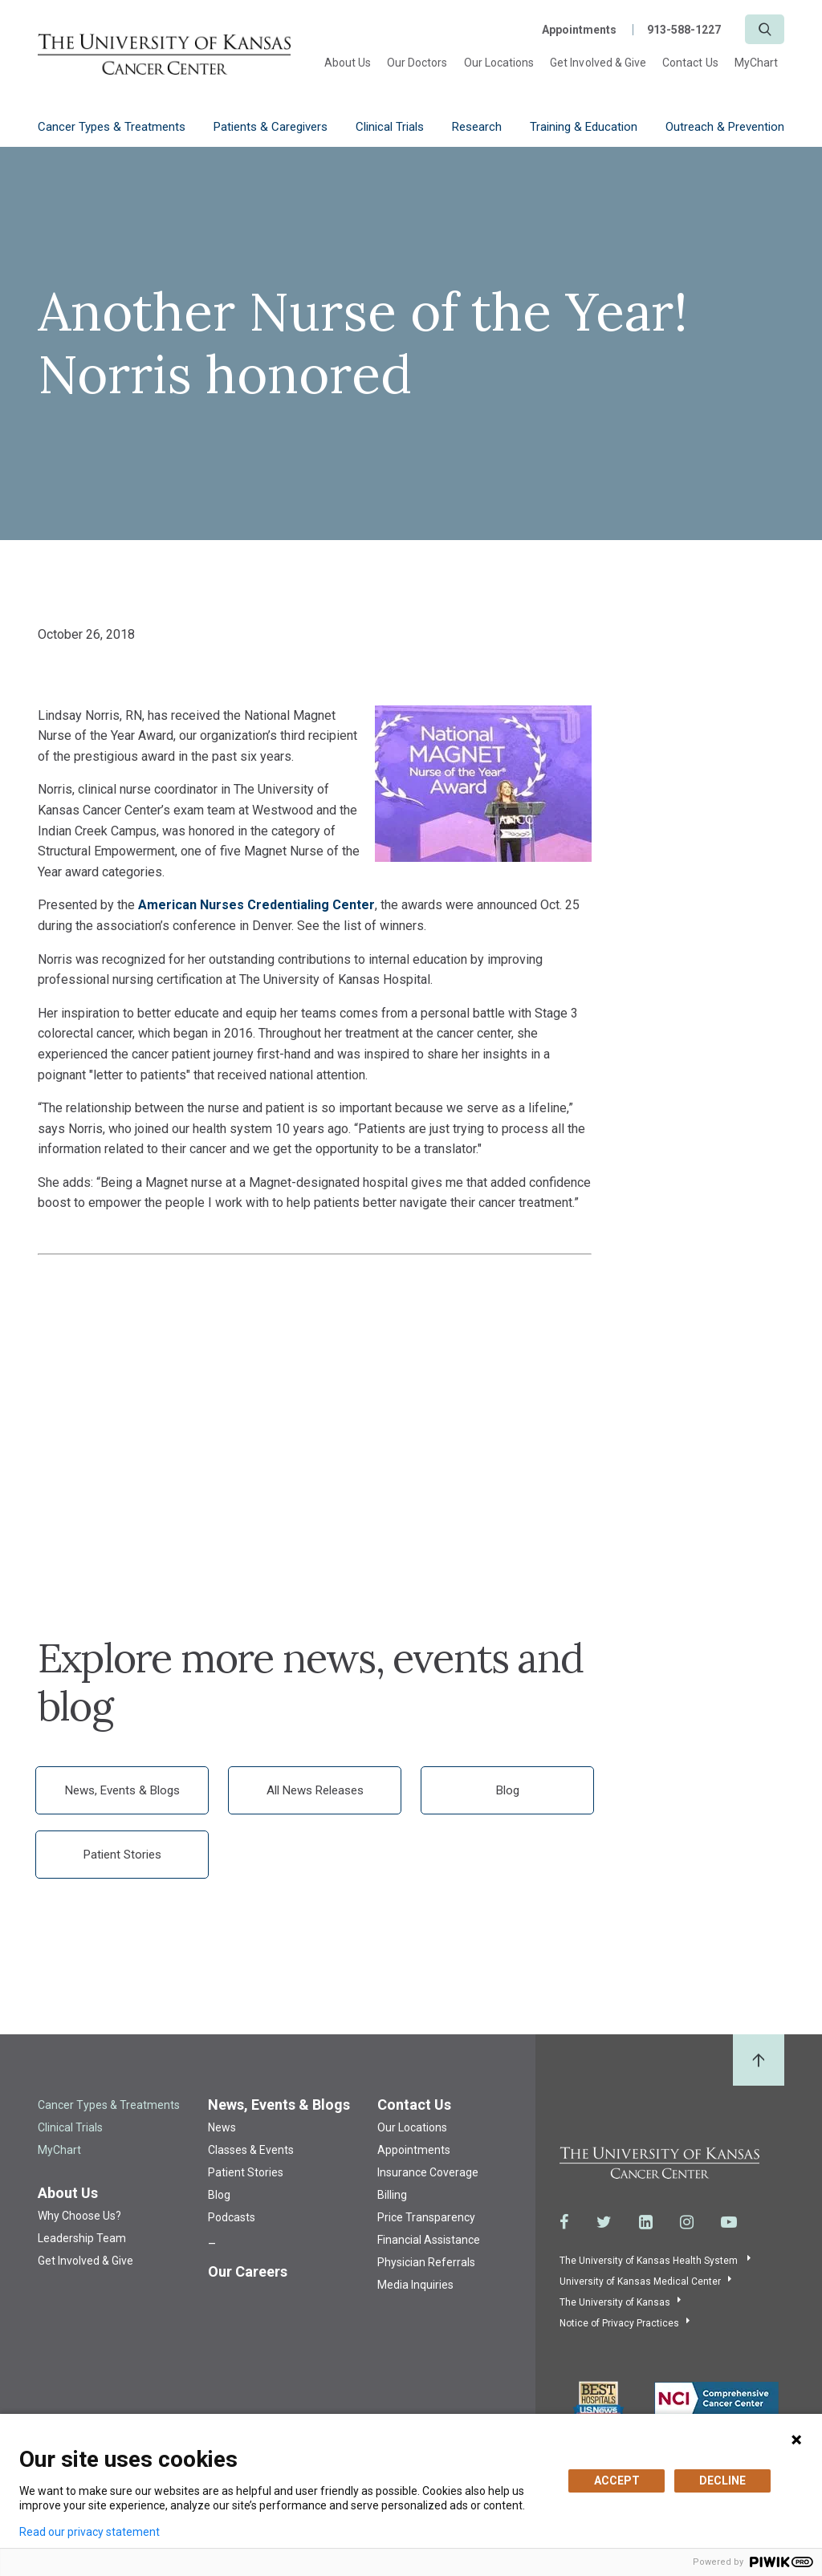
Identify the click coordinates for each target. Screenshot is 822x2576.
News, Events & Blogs (122, 1790)
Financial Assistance (428, 2239)
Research (477, 127)
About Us (347, 62)
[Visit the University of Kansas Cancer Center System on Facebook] (564, 2222)
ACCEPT (617, 2480)
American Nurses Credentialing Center (256, 904)
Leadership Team (82, 2238)
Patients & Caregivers (271, 127)
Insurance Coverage (427, 2172)
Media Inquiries (415, 2284)
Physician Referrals (426, 2262)
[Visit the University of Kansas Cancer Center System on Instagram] (687, 2222)
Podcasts (231, 2217)
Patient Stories (122, 1854)
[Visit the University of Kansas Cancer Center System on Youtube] (729, 2222)
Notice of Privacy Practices (619, 2323)
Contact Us (690, 62)
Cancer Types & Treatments (111, 127)
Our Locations (499, 62)
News (222, 2127)
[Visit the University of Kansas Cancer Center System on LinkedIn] (646, 2222)
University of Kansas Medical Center (640, 2281)
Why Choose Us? (79, 2215)
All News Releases (315, 1790)
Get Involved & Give (598, 62)
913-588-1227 (684, 29)
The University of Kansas (615, 2302)
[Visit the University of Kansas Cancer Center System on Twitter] (604, 2222)
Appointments (579, 29)
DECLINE (722, 2480)
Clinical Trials (390, 127)
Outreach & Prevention (724, 127)
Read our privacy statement (89, 2531)
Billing (392, 2194)
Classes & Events (251, 2149)
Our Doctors (417, 62)
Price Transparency (426, 2217)
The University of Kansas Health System (650, 2260)
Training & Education (583, 127)
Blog (507, 1790)
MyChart (756, 62)
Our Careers (247, 2271)
